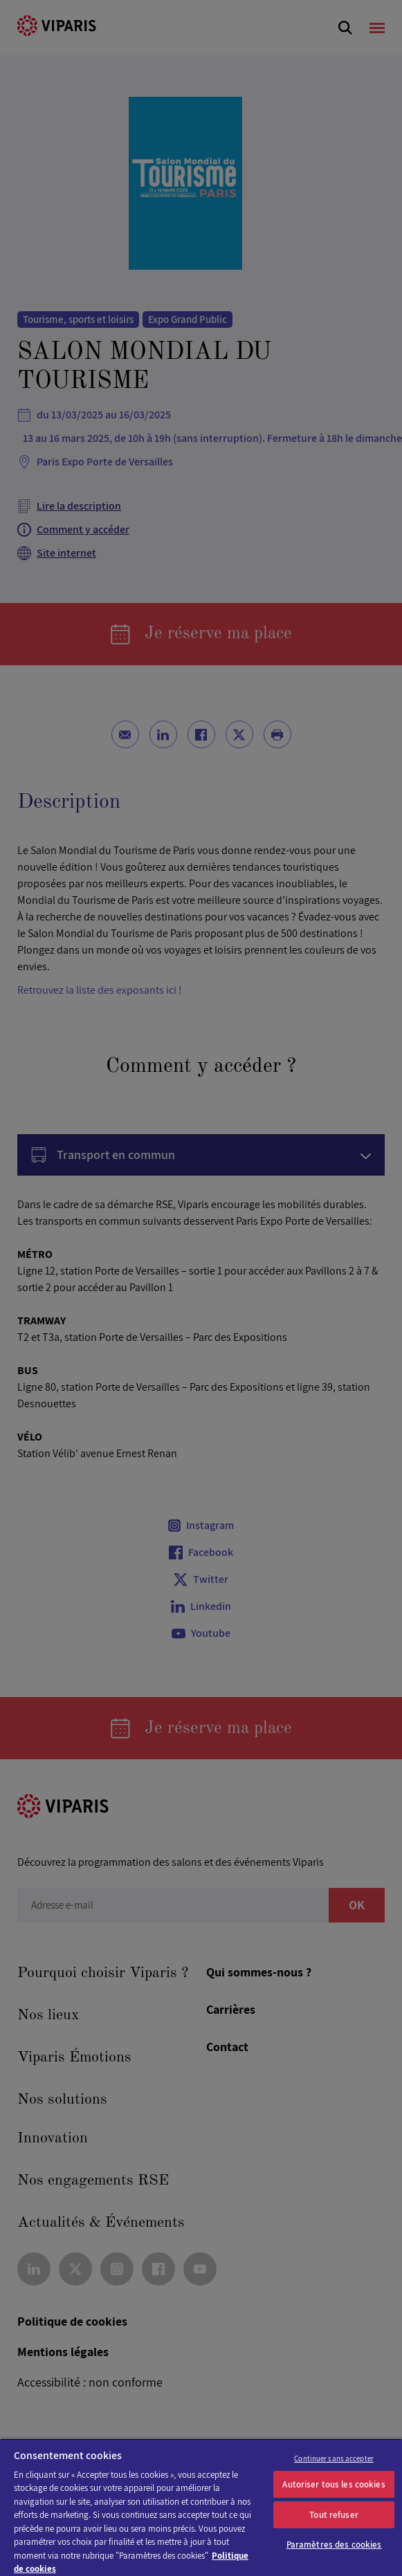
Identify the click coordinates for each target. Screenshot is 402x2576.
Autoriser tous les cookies (333, 2484)
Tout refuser (333, 2515)
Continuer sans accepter (334, 2458)
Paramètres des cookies (334, 2544)
